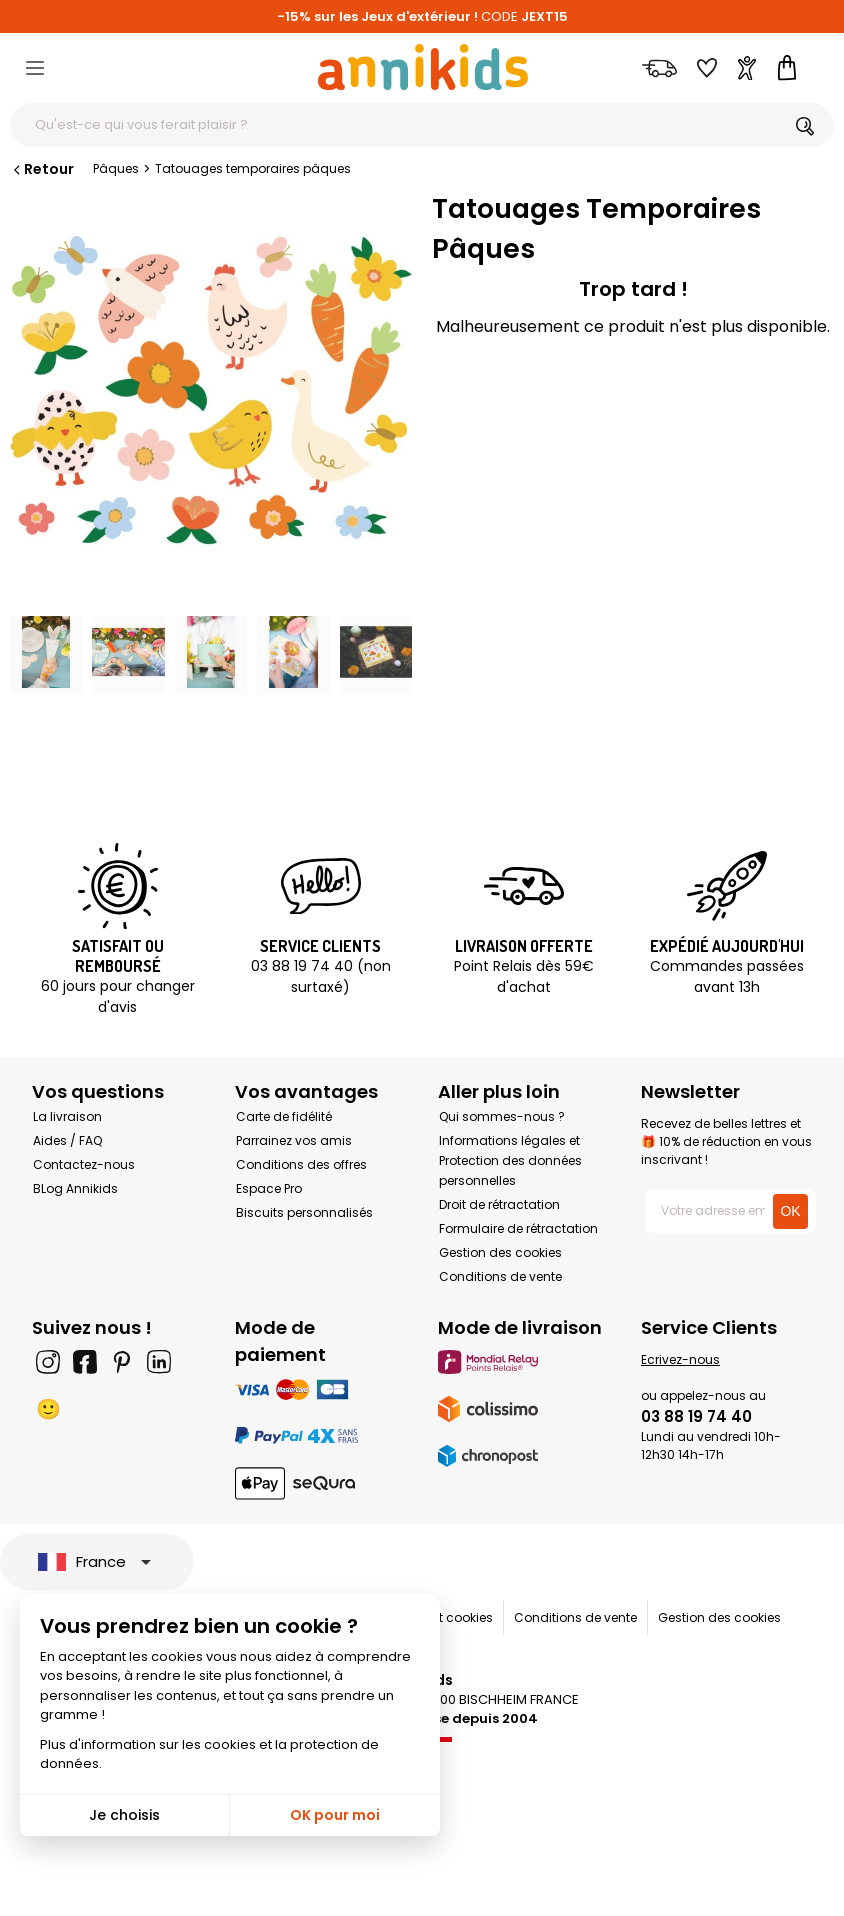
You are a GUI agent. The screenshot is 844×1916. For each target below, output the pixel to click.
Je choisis (124, 1815)
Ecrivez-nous (680, 1359)
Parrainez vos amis (294, 1140)
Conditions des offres (301, 1164)
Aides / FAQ (67, 1140)
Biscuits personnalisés (304, 1212)
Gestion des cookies (500, 1252)
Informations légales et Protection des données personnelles (510, 1160)
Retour (42, 169)
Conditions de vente (500, 1276)
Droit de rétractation (499, 1204)
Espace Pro (269, 1188)
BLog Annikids (75, 1188)
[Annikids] (423, 67)
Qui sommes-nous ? (502, 1116)
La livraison (67, 1116)
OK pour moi (335, 1815)
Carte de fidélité (284, 1116)
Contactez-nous (84, 1164)
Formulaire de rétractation (518, 1228)
